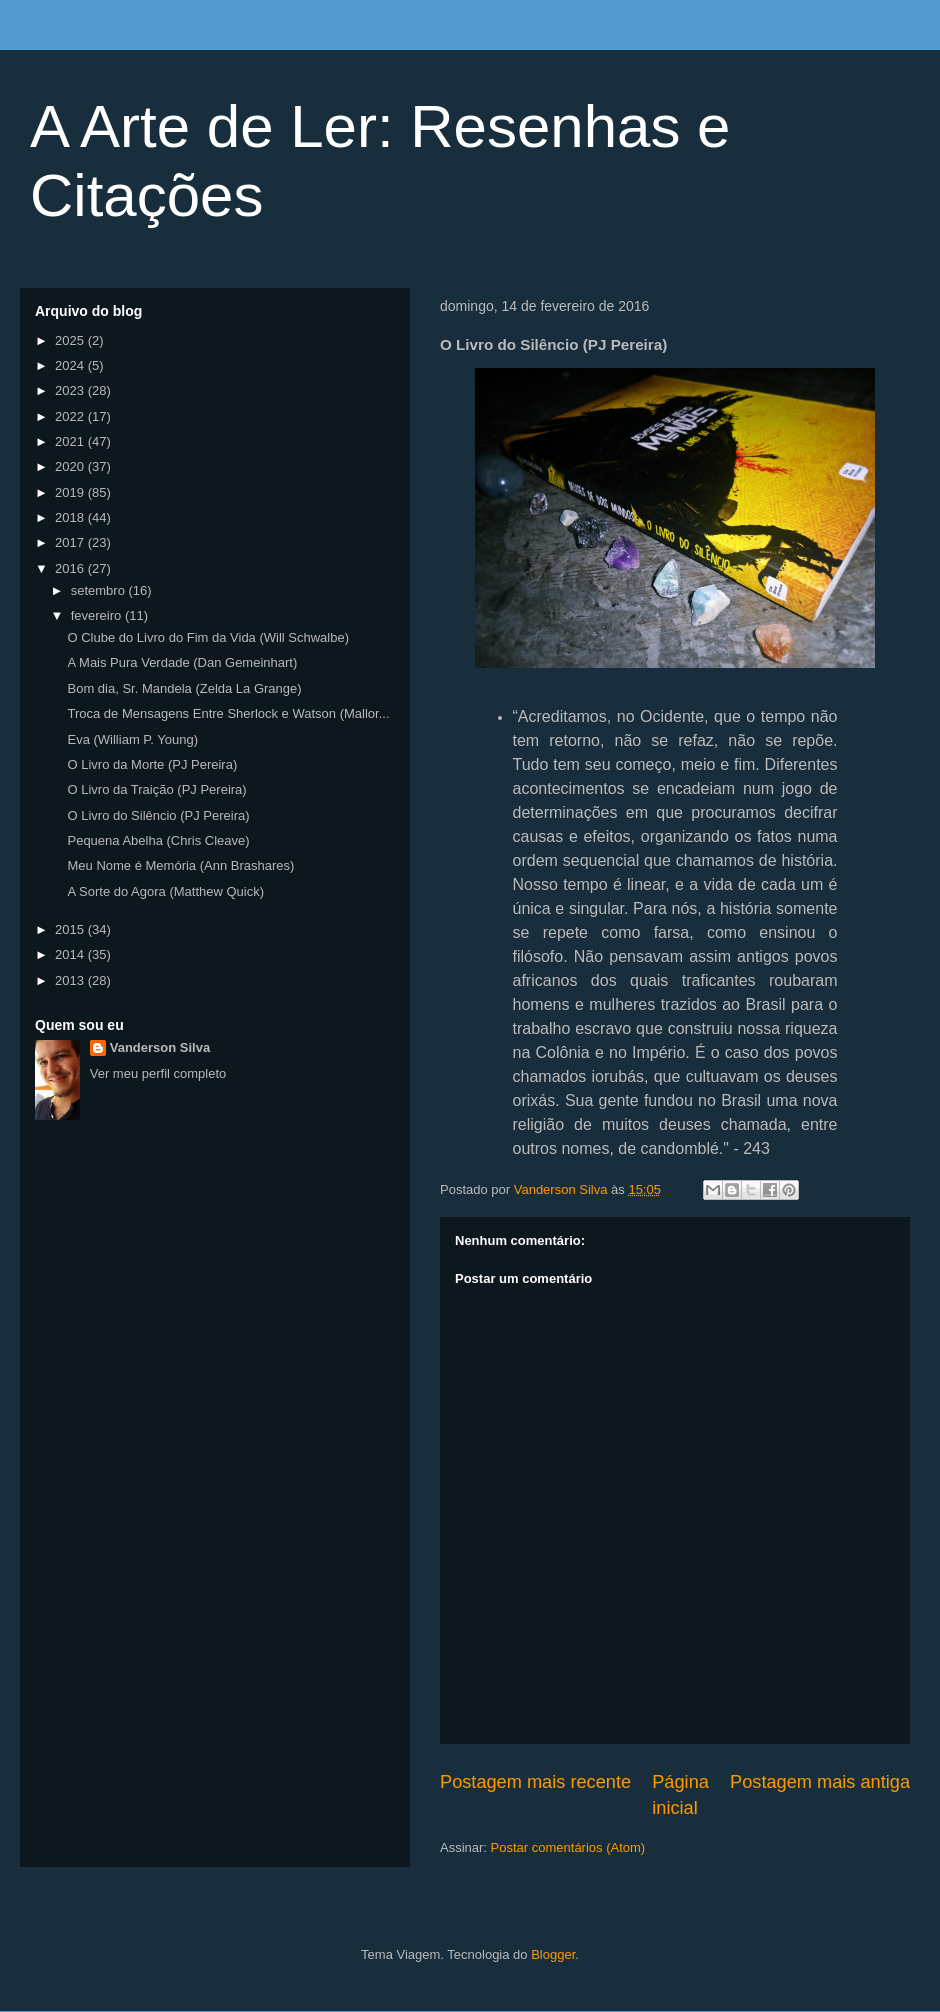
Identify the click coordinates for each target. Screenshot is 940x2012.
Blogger (553, 1954)
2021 (71, 441)
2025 (71, 340)
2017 (71, 542)
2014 (71, 954)
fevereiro (98, 615)
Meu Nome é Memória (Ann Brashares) (180, 865)
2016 (71, 568)
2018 (71, 517)
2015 (71, 929)
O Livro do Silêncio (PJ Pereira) (158, 815)
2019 (71, 492)
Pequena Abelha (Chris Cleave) (158, 840)
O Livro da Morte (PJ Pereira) (152, 764)
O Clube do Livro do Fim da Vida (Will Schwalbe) (208, 637)
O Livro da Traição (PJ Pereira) (156, 789)
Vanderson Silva (160, 1047)
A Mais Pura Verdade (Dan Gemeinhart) (182, 662)
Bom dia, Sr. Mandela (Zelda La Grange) (184, 688)
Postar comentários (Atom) (568, 1847)
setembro (100, 590)
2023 (71, 390)
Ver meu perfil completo (158, 1073)
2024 (71, 365)
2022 (71, 416)
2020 (71, 466)
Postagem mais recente (535, 1782)
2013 (71, 980)
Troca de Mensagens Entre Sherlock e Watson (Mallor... (228, 713)
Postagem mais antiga (820, 1782)
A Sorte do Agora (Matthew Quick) (165, 891)
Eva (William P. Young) (132, 739)
